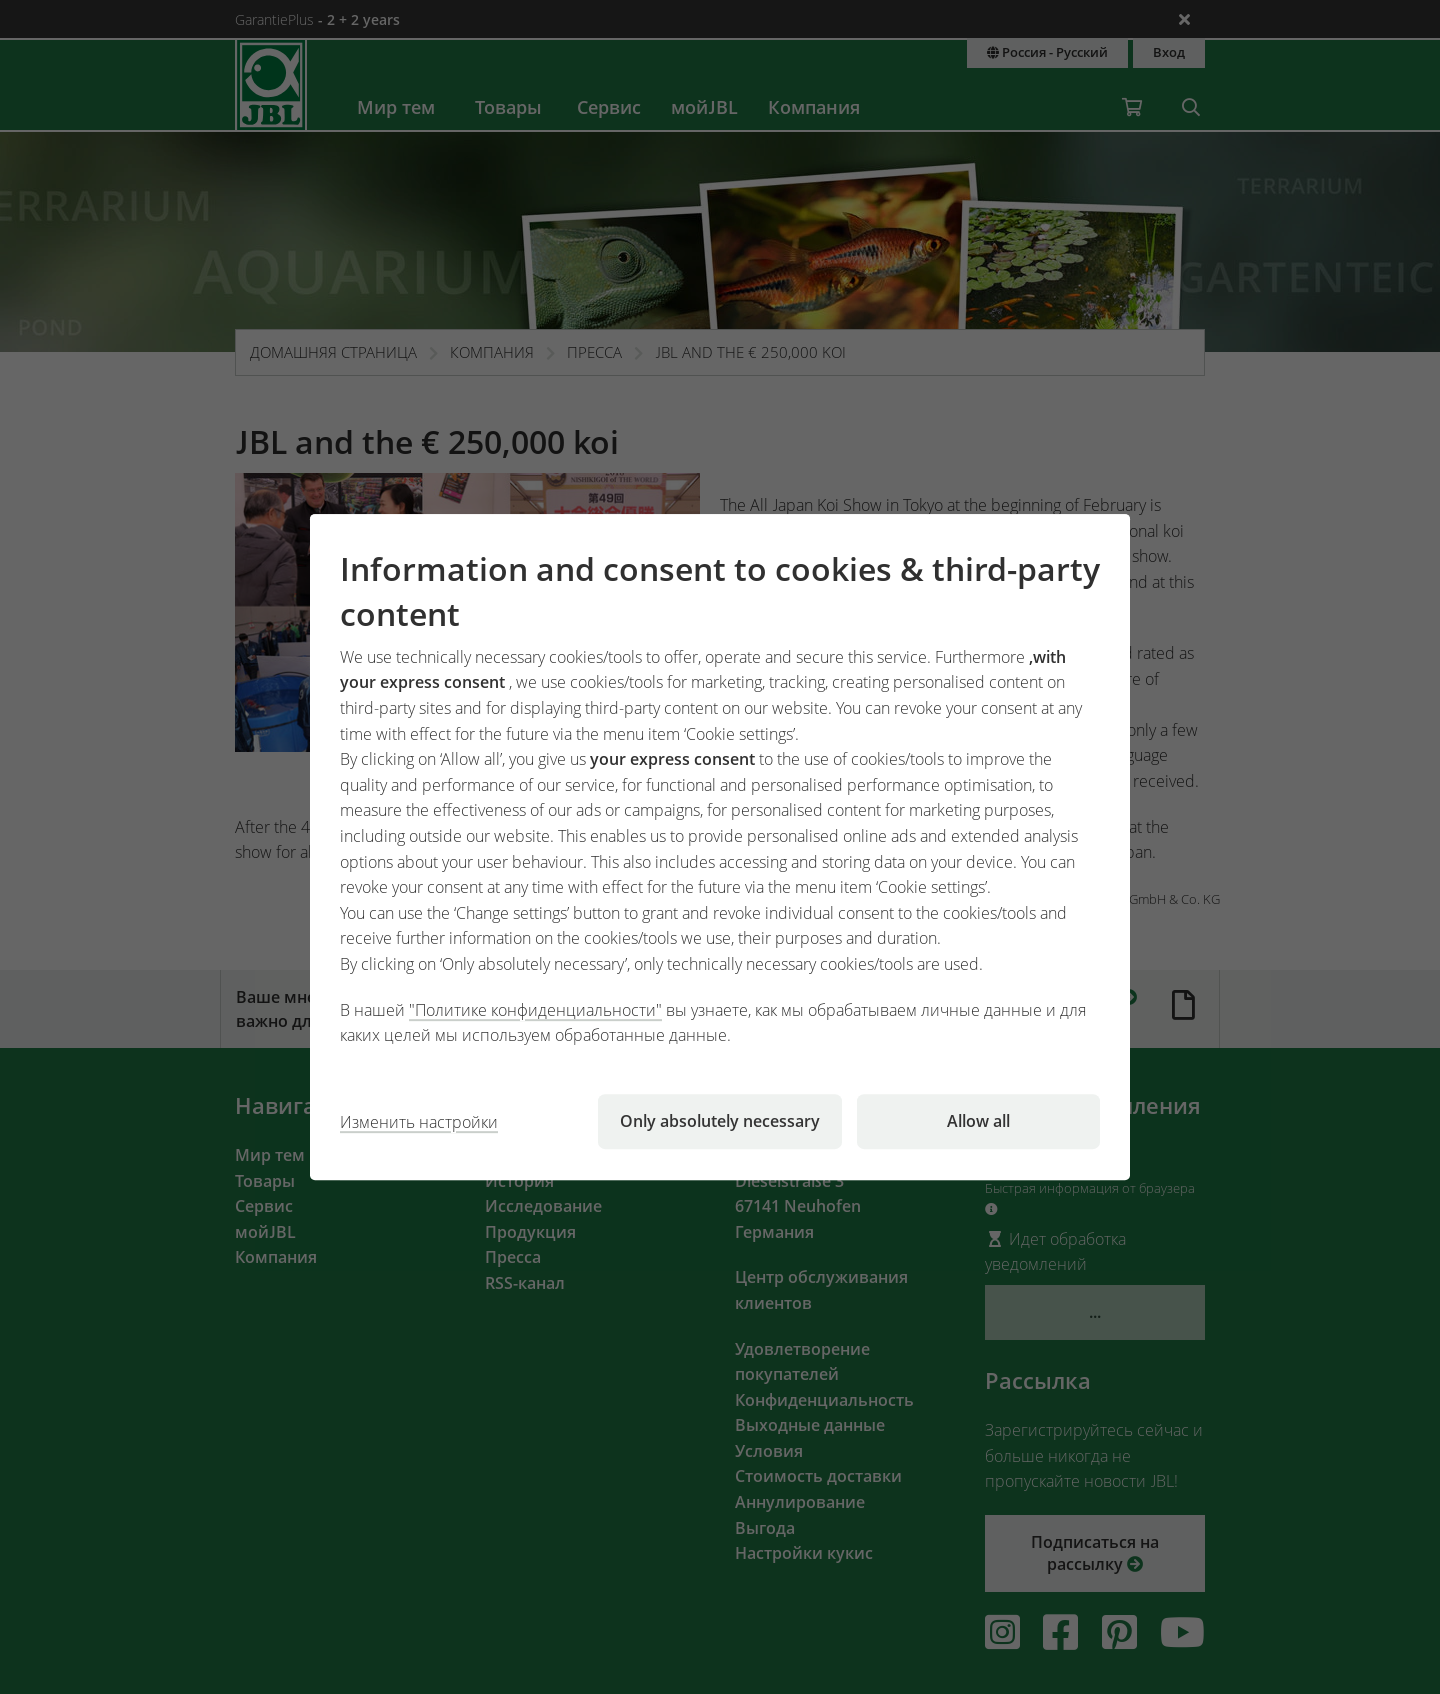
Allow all (978, 1121)
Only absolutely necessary (720, 1121)
